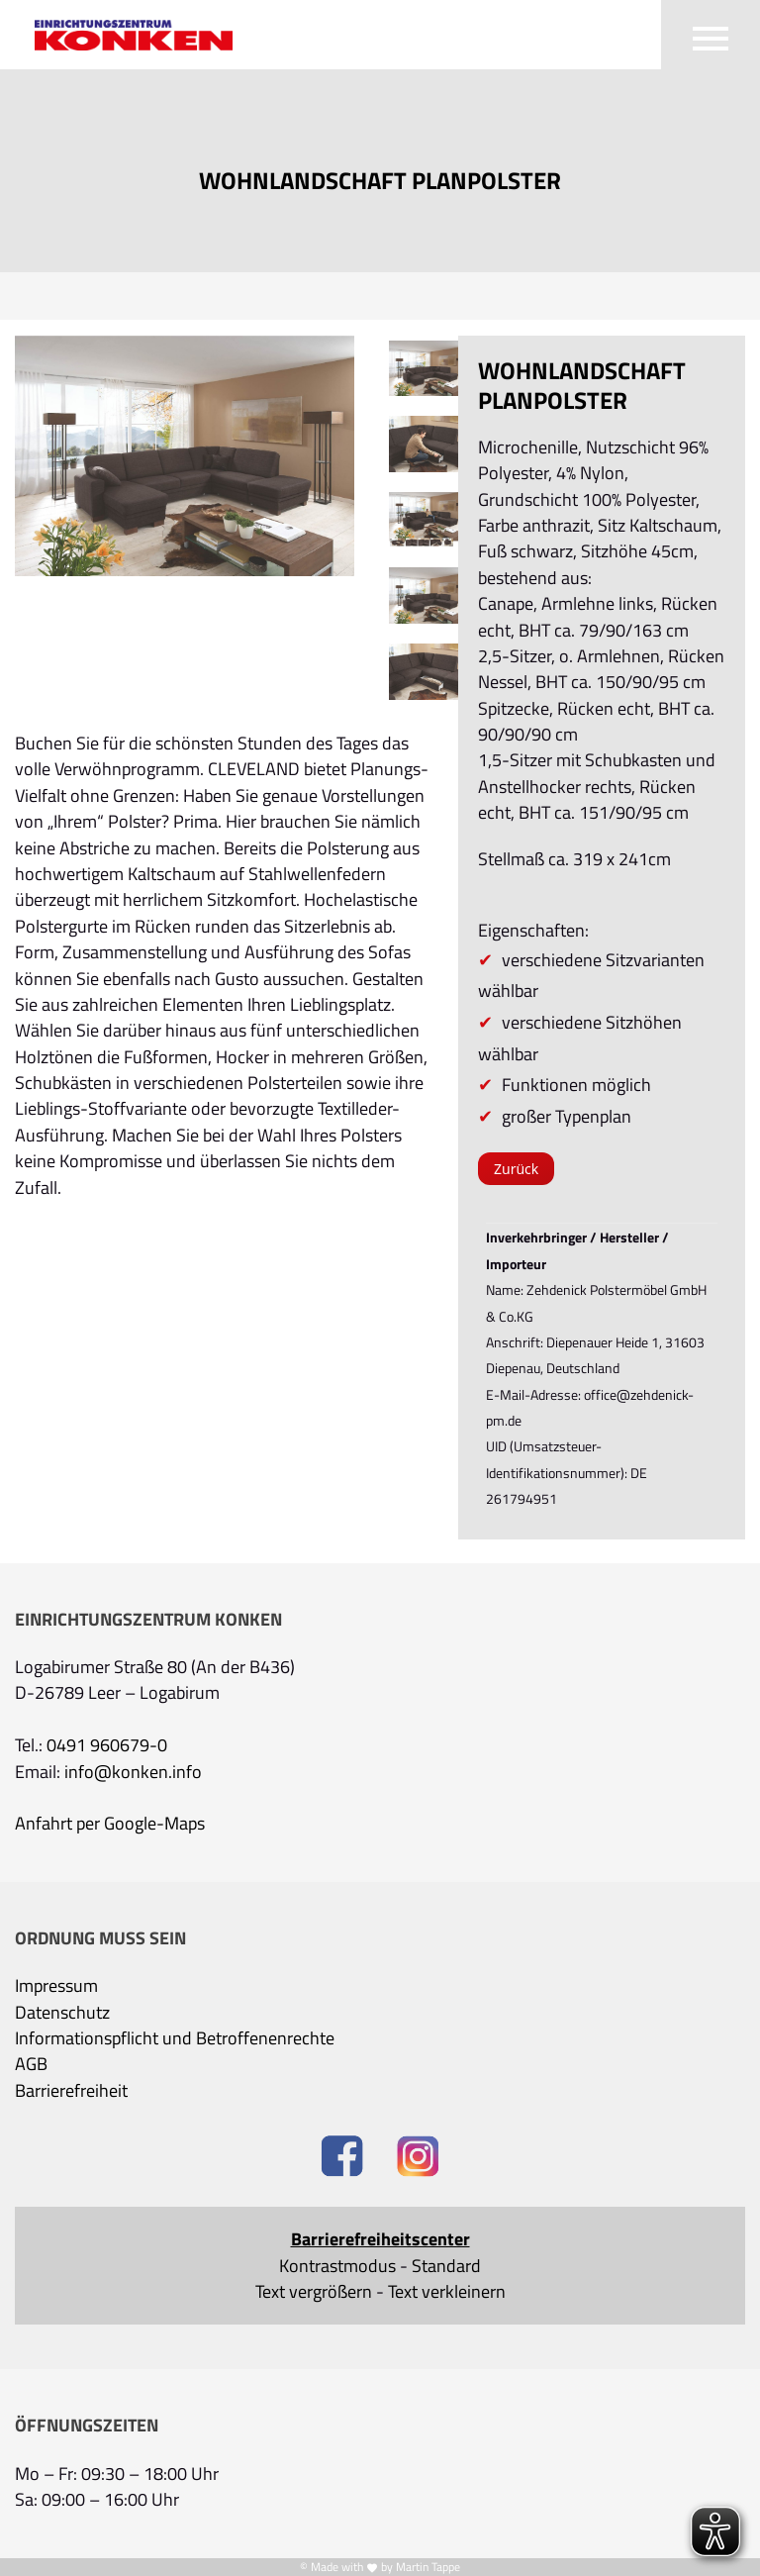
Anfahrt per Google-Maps (110, 1823)
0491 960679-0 (107, 1745)
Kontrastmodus (337, 2266)
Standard (446, 2266)
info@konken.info (133, 1772)
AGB (31, 2064)
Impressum (56, 1986)
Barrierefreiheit (71, 2091)
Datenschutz (62, 2013)
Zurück (516, 1168)
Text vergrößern (313, 2292)
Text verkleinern (447, 2292)
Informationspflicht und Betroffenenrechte (174, 2038)
